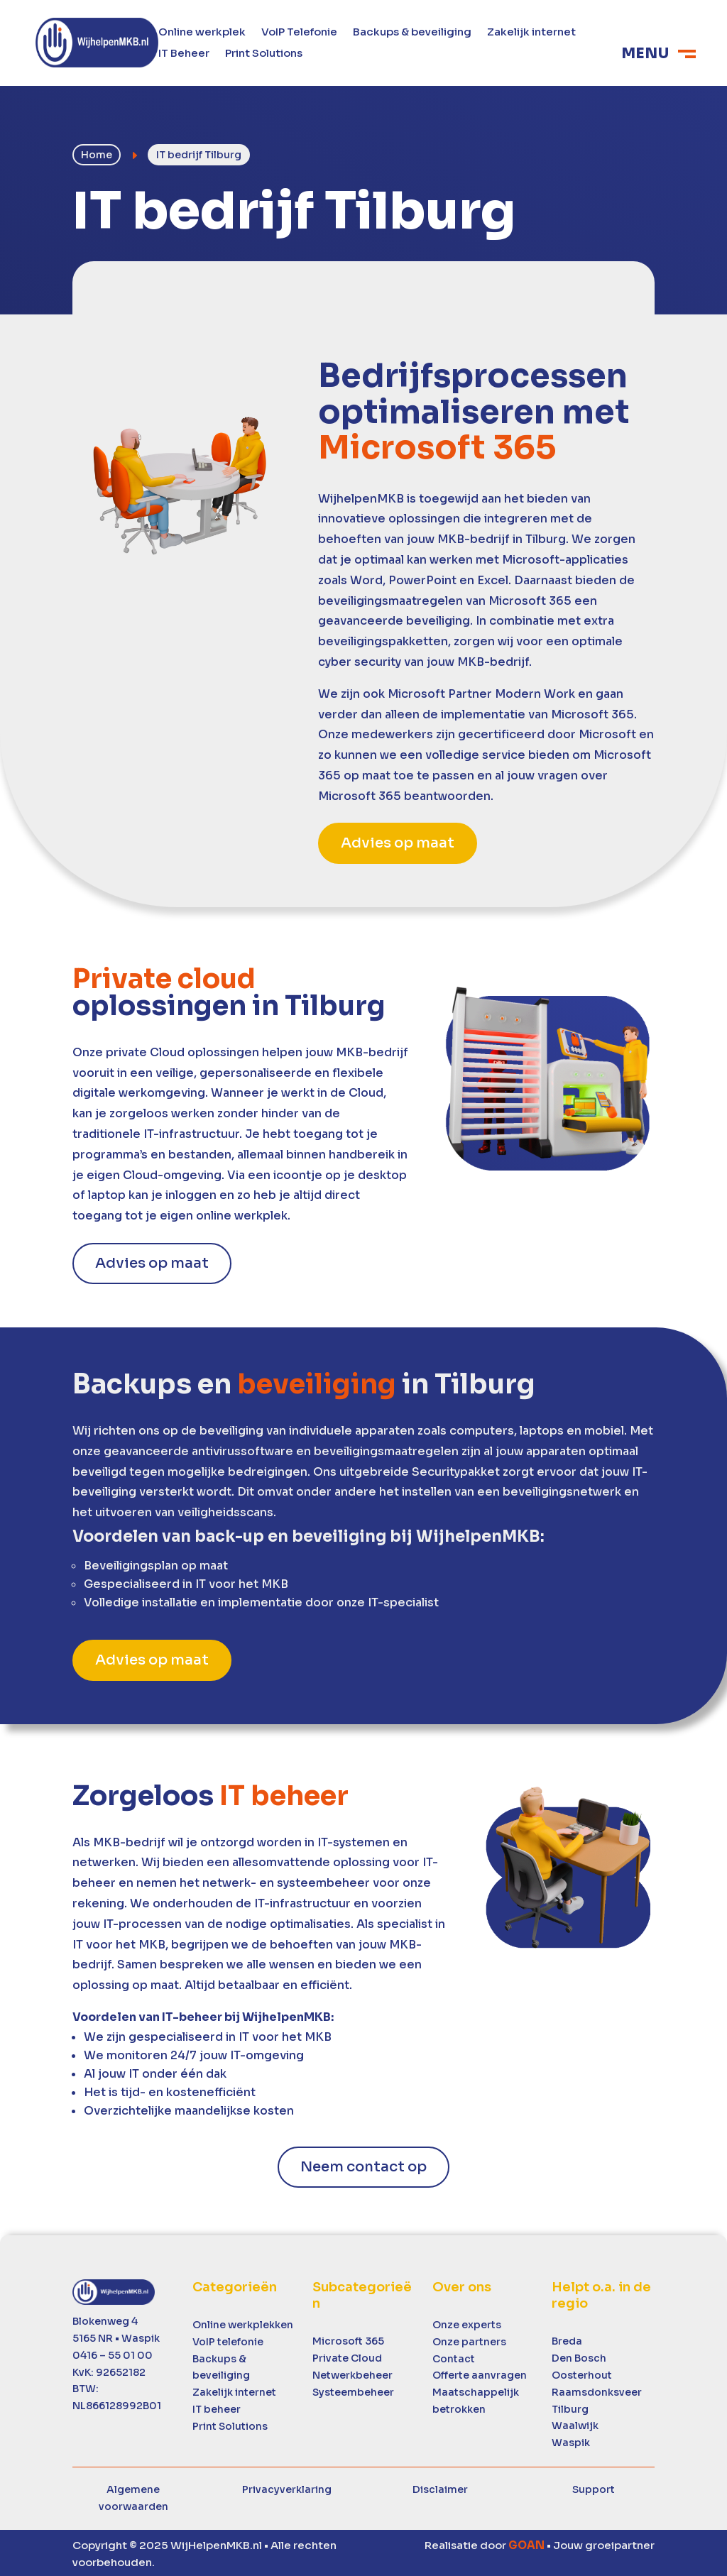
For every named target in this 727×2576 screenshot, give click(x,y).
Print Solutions (263, 54)
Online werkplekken (242, 2322)
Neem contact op (363, 2165)
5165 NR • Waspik (116, 2336)
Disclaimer (440, 2487)
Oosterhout (582, 2373)
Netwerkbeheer (352, 2373)
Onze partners (469, 2339)
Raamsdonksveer (597, 2390)
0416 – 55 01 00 (112, 2353)
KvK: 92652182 (109, 2370)
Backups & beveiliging (412, 32)
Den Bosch (579, 2356)
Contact (453, 2356)
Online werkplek (202, 32)
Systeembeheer (353, 2390)
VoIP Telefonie (299, 32)
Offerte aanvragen (479, 2373)
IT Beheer (183, 54)
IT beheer (216, 2407)
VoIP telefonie (227, 2339)
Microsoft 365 (348, 2339)
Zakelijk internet (531, 32)
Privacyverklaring (287, 2487)
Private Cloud (347, 2356)
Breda (567, 2339)
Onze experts (466, 2322)
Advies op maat (397, 841)
